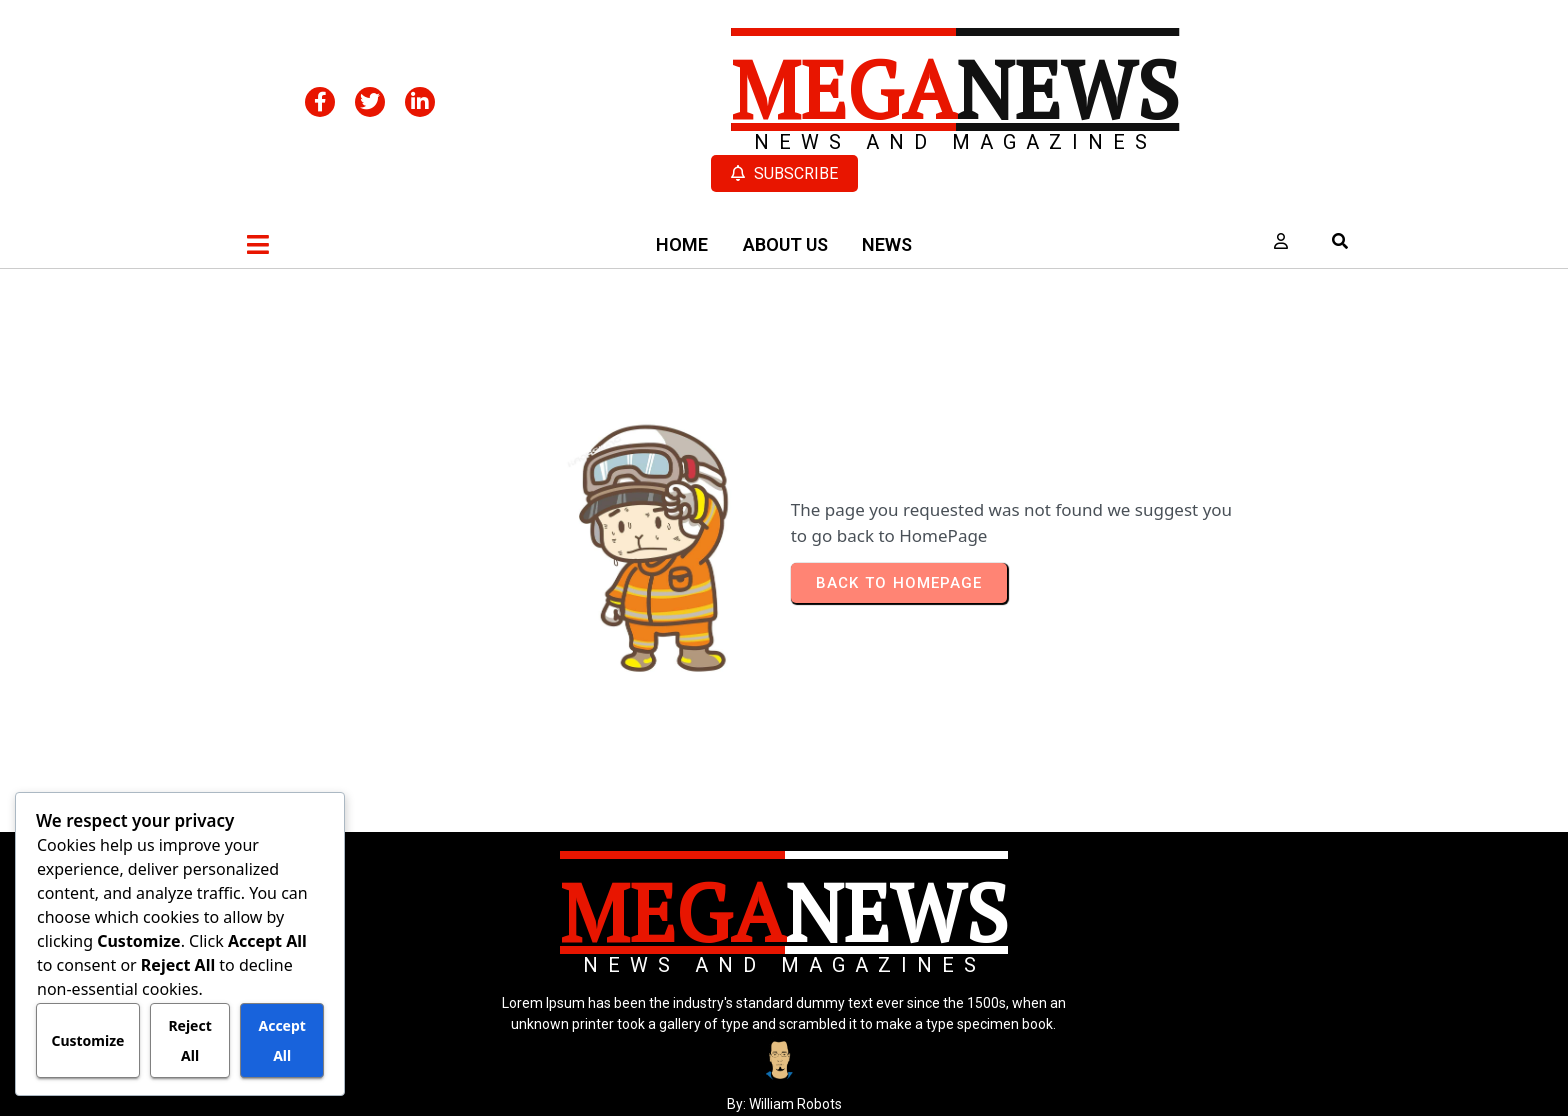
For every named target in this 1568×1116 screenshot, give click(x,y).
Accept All (281, 1040)
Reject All (189, 1040)
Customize (87, 1040)
